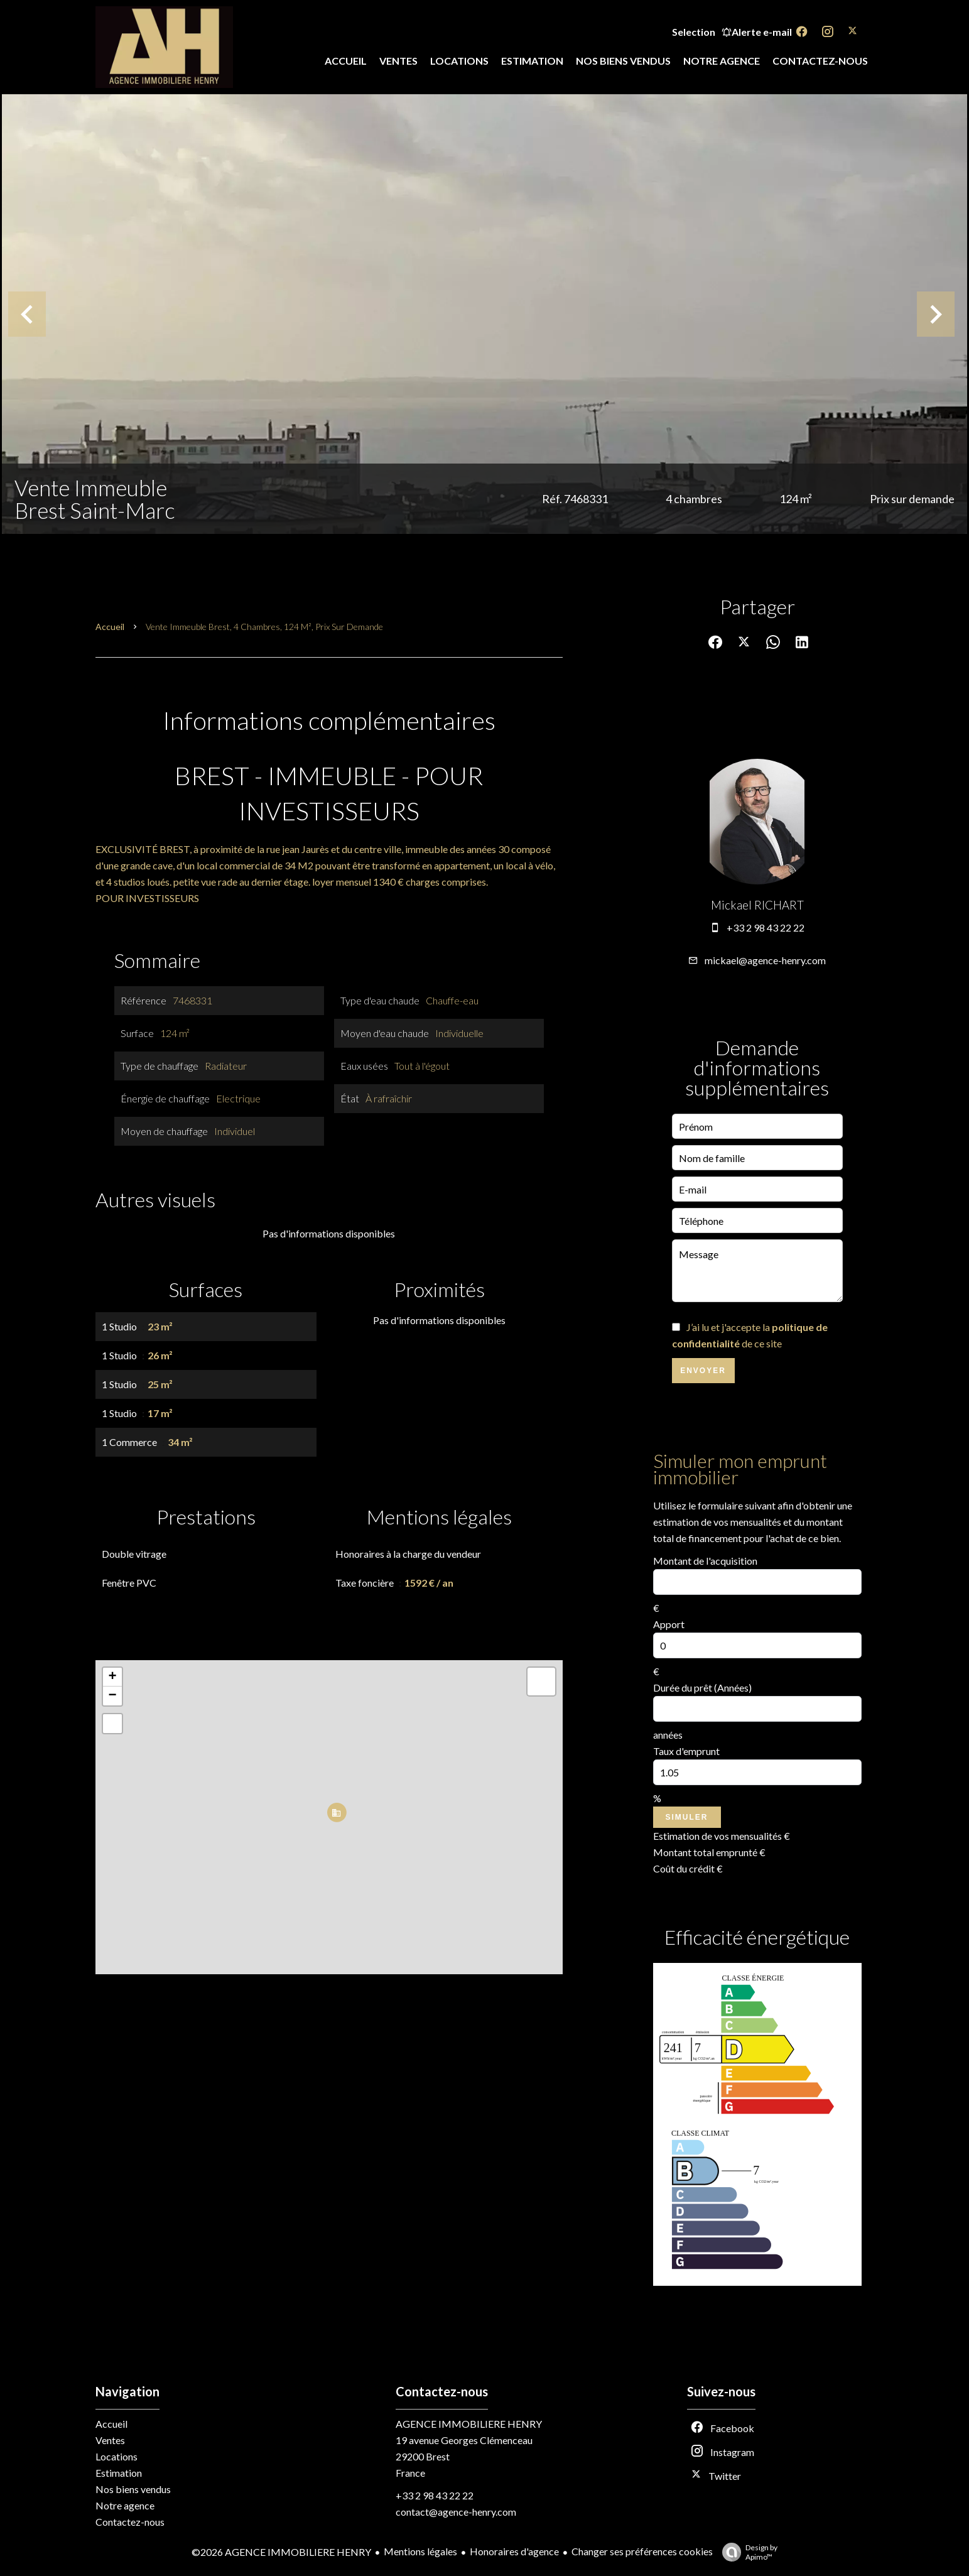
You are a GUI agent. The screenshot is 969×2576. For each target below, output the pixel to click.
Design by (746, 2552)
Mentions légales (420, 2551)
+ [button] (112, 1677)
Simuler (687, 1817)
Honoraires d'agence (514, 2551)
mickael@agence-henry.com (765, 960)
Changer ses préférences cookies (642, 2551)
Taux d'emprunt (686, 1751)
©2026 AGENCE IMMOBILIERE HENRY (281, 2552)
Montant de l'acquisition (705, 1561)
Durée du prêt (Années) (702, 1687)
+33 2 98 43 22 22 (765, 927)
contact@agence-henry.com (456, 2512)
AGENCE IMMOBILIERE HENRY (469, 2424)
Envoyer (703, 1370)
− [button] (112, 1696)
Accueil (109, 626)
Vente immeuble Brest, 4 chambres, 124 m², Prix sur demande (264, 626)
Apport (669, 1624)
